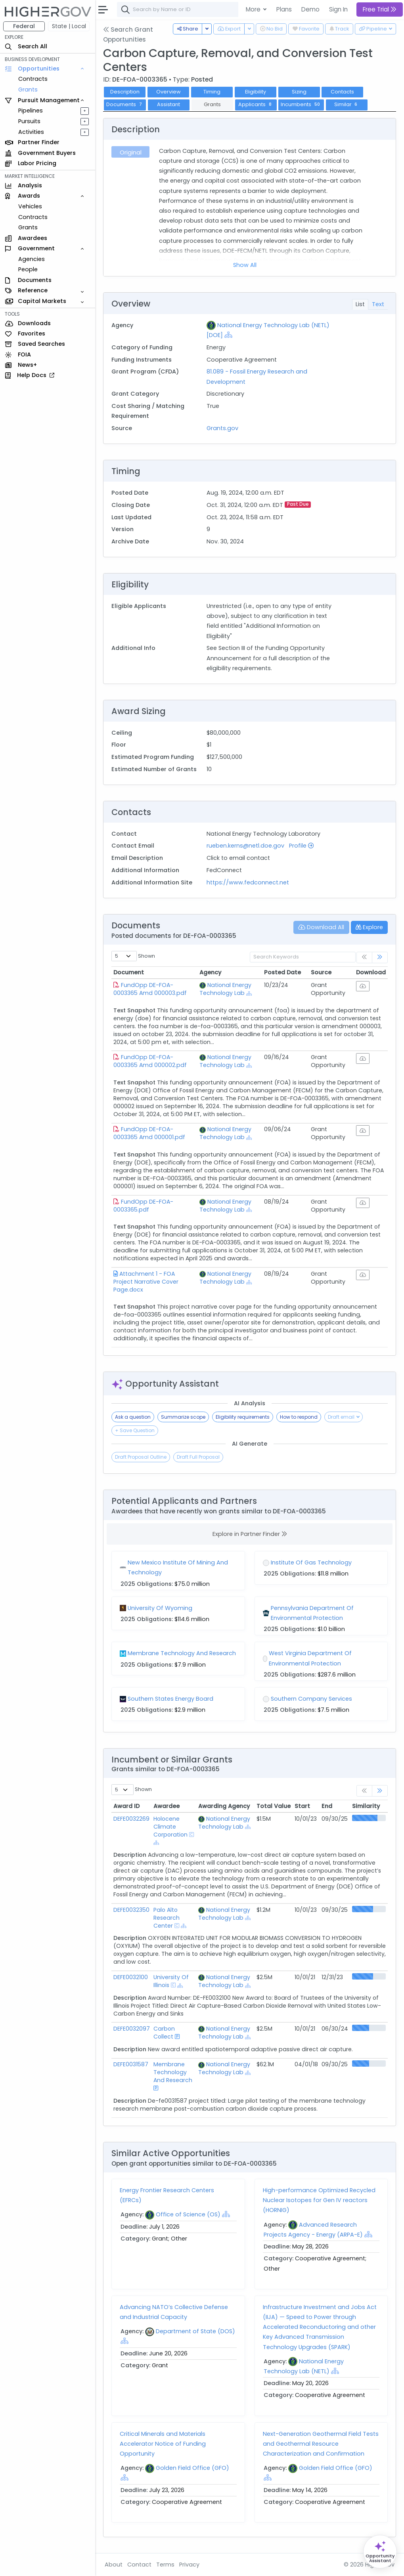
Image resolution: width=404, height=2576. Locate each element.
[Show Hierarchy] (228, 334)
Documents (125, 104)
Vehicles (30, 206)
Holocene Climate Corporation (170, 1827)
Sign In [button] (338, 9)
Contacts (342, 91)
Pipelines (30, 110)
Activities (31, 132)
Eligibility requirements (243, 1417)
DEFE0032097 (131, 2029)
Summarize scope (183, 1417)
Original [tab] (131, 152)
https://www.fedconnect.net (248, 882)
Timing (211, 91)
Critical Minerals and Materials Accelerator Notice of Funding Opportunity (163, 2444)
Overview (168, 91)
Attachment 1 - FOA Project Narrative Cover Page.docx (145, 1282)
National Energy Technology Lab (225, 989)
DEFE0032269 (131, 1819)
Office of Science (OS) (188, 2214)
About (114, 2564)
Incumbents (301, 104)
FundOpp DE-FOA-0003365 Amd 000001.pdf (149, 1133)
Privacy (189, 2564)
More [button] (254, 9)
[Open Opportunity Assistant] (380, 2551)
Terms (165, 2564)
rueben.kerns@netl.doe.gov (245, 846)
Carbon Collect (164, 2033)
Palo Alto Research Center (166, 1918)
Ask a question (133, 1417)
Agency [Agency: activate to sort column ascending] (210, 972)
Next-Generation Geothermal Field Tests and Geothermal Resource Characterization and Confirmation (321, 2444)
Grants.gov (222, 428)
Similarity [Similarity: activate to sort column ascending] (366, 1806)
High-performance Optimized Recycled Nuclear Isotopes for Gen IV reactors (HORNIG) (319, 2200)
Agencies (31, 259)
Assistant (168, 104)
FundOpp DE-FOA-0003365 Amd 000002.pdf (150, 1061)
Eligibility (255, 91)
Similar (346, 104)
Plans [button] (284, 9)
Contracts (33, 79)
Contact (139, 2564)
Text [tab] (378, 304)
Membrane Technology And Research (172, 2072)
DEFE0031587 (130, 2064)
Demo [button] (310, 9)
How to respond (299, 1417)
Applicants (255, 104)
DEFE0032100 (130, 1977)
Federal (24, 26)
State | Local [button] (69, 26)
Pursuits (29, 121)
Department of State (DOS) (195, 2331)
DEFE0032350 (131, 1910)
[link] (380, 957)
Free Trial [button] (379, 9)
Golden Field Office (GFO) (192, 2468)
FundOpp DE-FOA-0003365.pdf (143, 1206)
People (28, 269)
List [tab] (360, 304)
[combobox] (236, 9)
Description (125, 91)
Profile (301, 846)
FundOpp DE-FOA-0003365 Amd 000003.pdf (150, 989)
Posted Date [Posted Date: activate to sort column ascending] (282, 972)
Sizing (299, 91)
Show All (245, 265)
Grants (28, 89)
